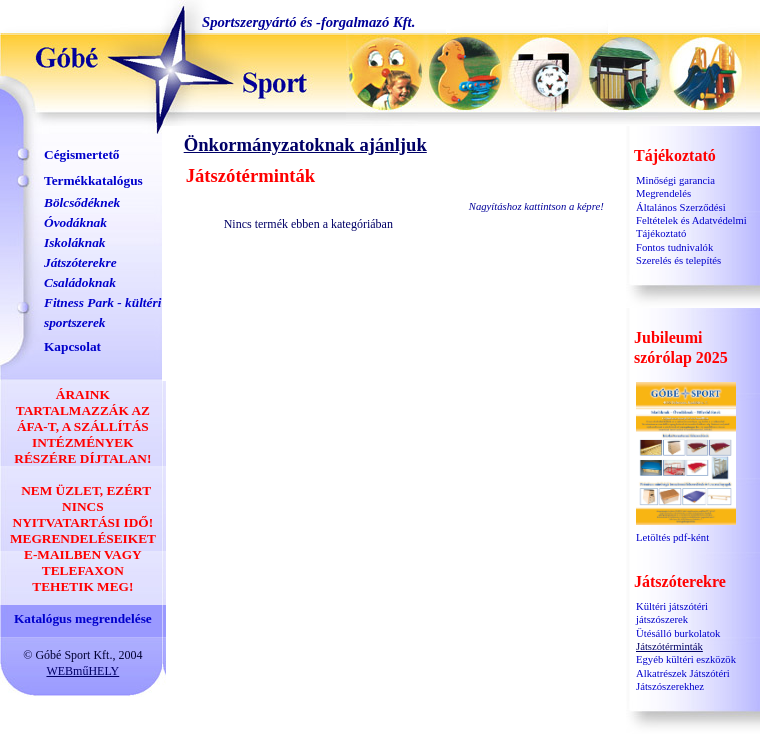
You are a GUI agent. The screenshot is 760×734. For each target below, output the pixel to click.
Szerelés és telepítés (678, 260)
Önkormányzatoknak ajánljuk (305, 144)
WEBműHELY (82, 671)
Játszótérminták (669, 646)
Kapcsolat (72, 346)
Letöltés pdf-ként (686, 532)
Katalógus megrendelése (83, 618)
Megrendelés (663, 193)
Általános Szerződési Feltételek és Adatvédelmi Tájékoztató (691, 221)
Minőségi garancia (675, 180)
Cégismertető (82, 154)
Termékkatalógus (93, 180)
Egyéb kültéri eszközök (686, 659)
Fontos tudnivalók (674, 247)
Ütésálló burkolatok (678, 633)
